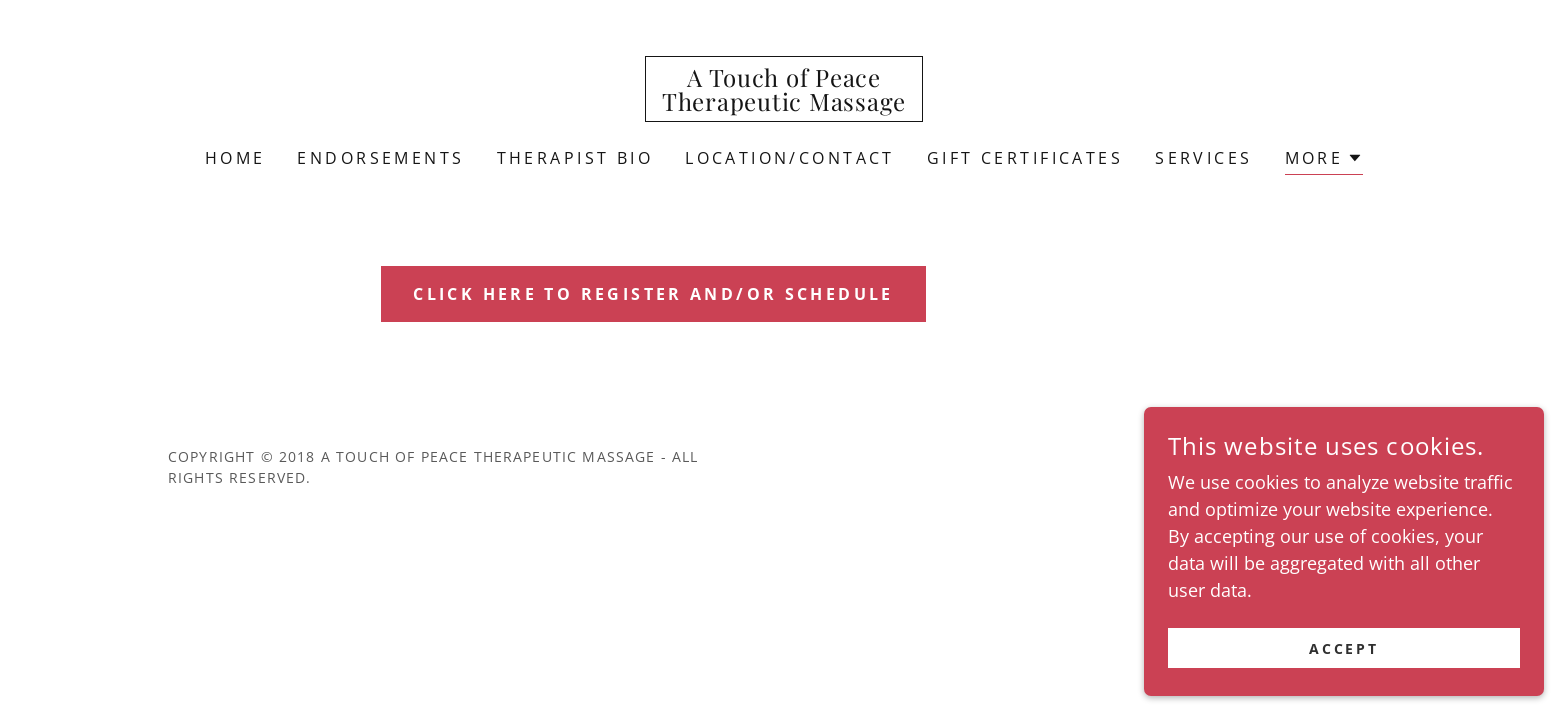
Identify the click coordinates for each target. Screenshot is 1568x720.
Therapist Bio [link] (575, 158)
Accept (1344, 648)
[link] (784, 104)
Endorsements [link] (380, 158)
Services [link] (1203, 158)
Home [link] (235, 158)
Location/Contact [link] (790, 158)
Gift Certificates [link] (1025, 158)
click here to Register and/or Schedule (654, 294)
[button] (1324, 160)
